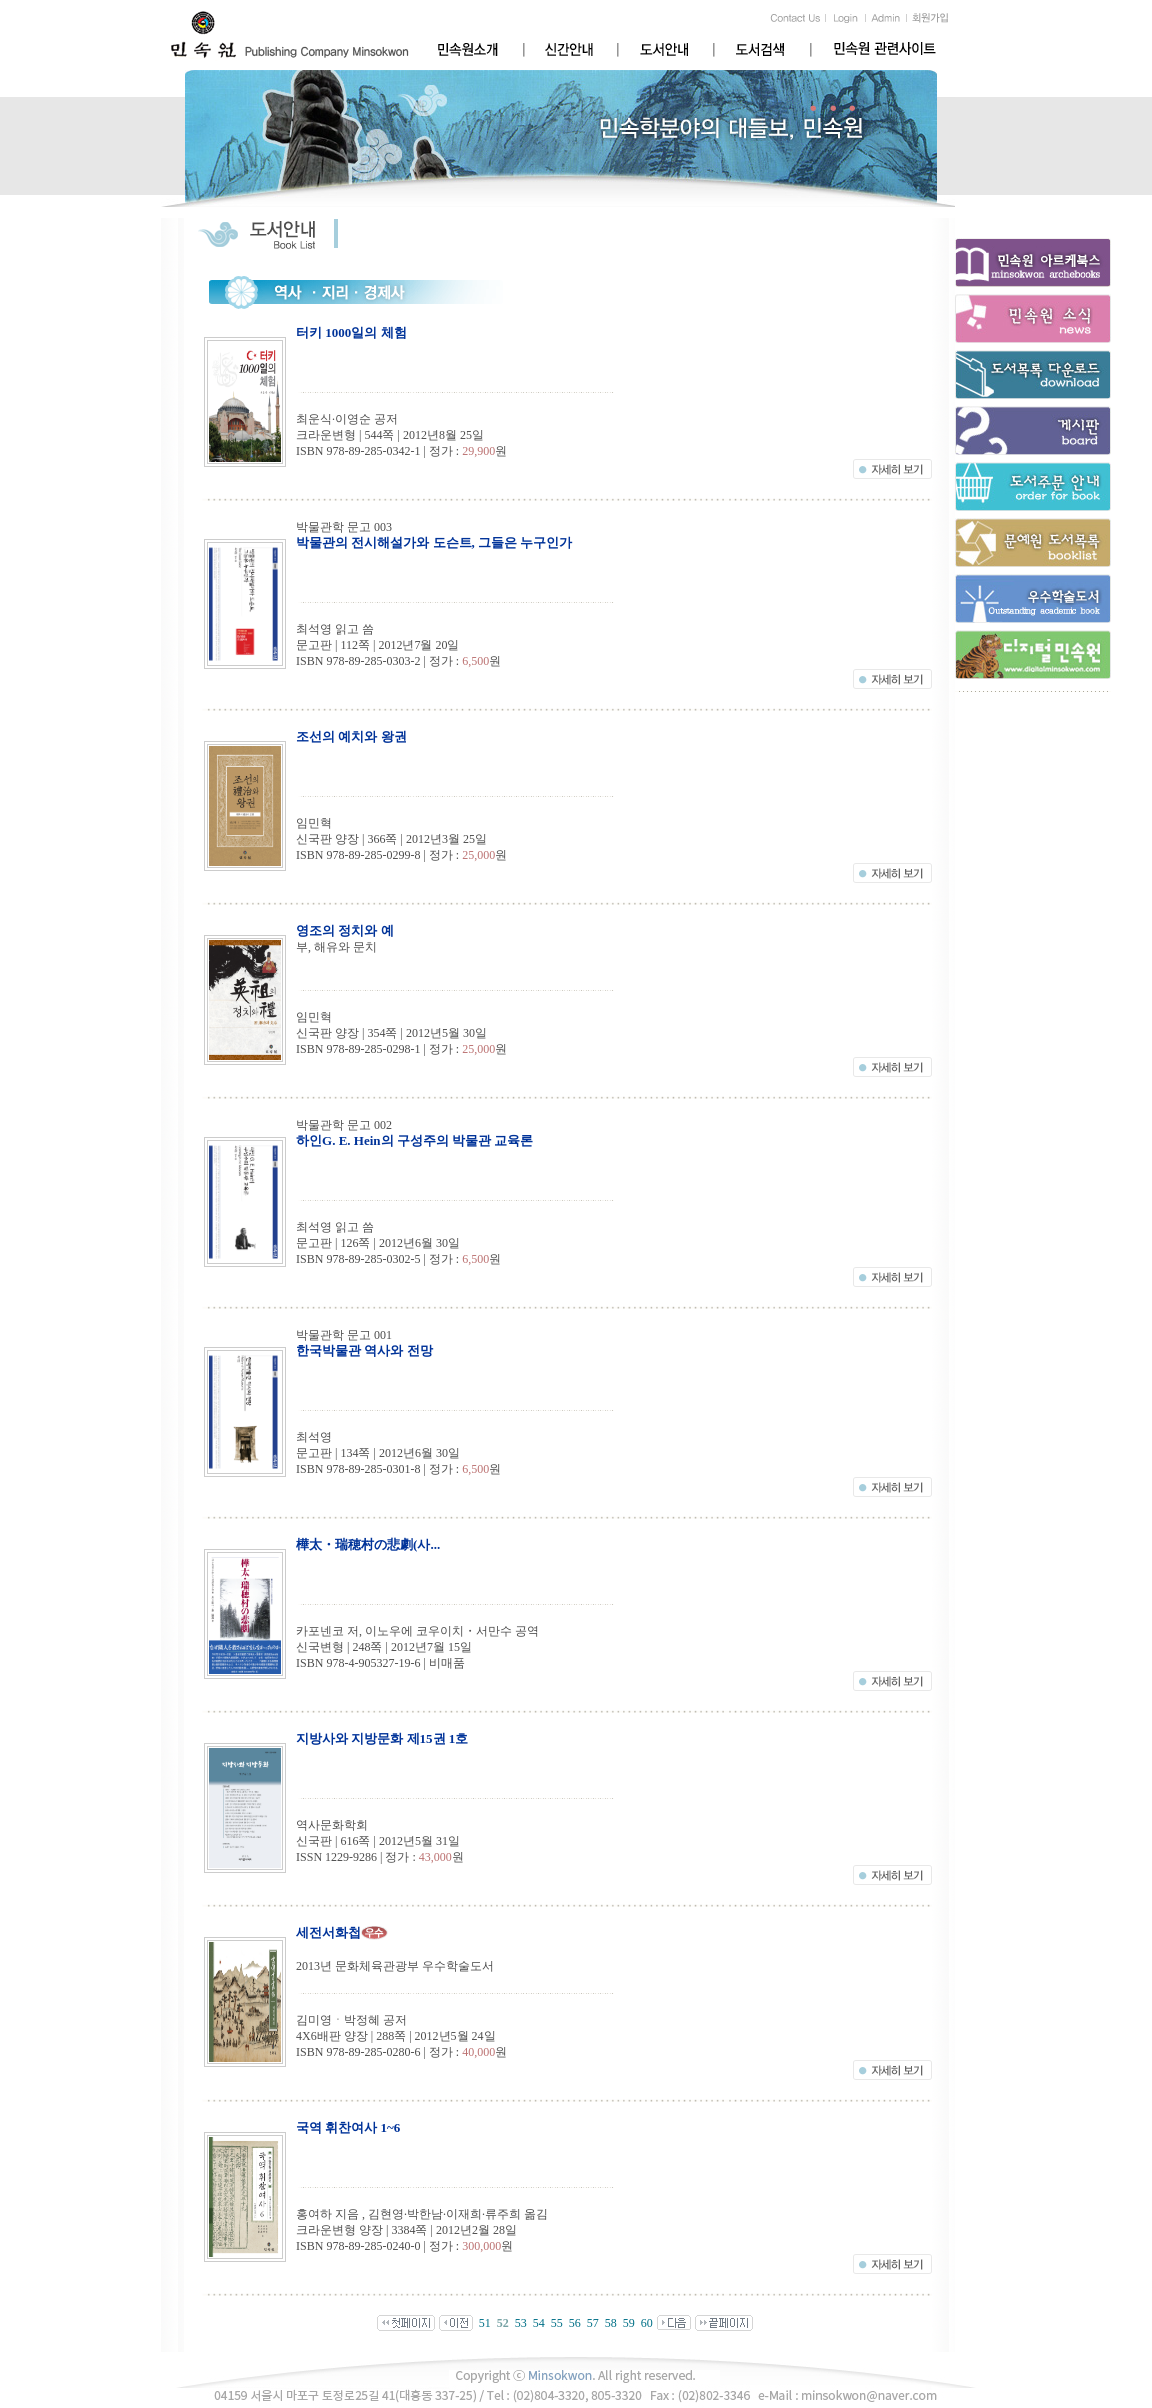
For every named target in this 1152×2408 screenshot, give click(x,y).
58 (611, 2323)
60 (647, 2323)
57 (593, 2323)
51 (485, 2323)
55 (557, 2323)
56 (575, 2323)
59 (629, 2323)
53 (521, 2323)
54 (539, 2323)
